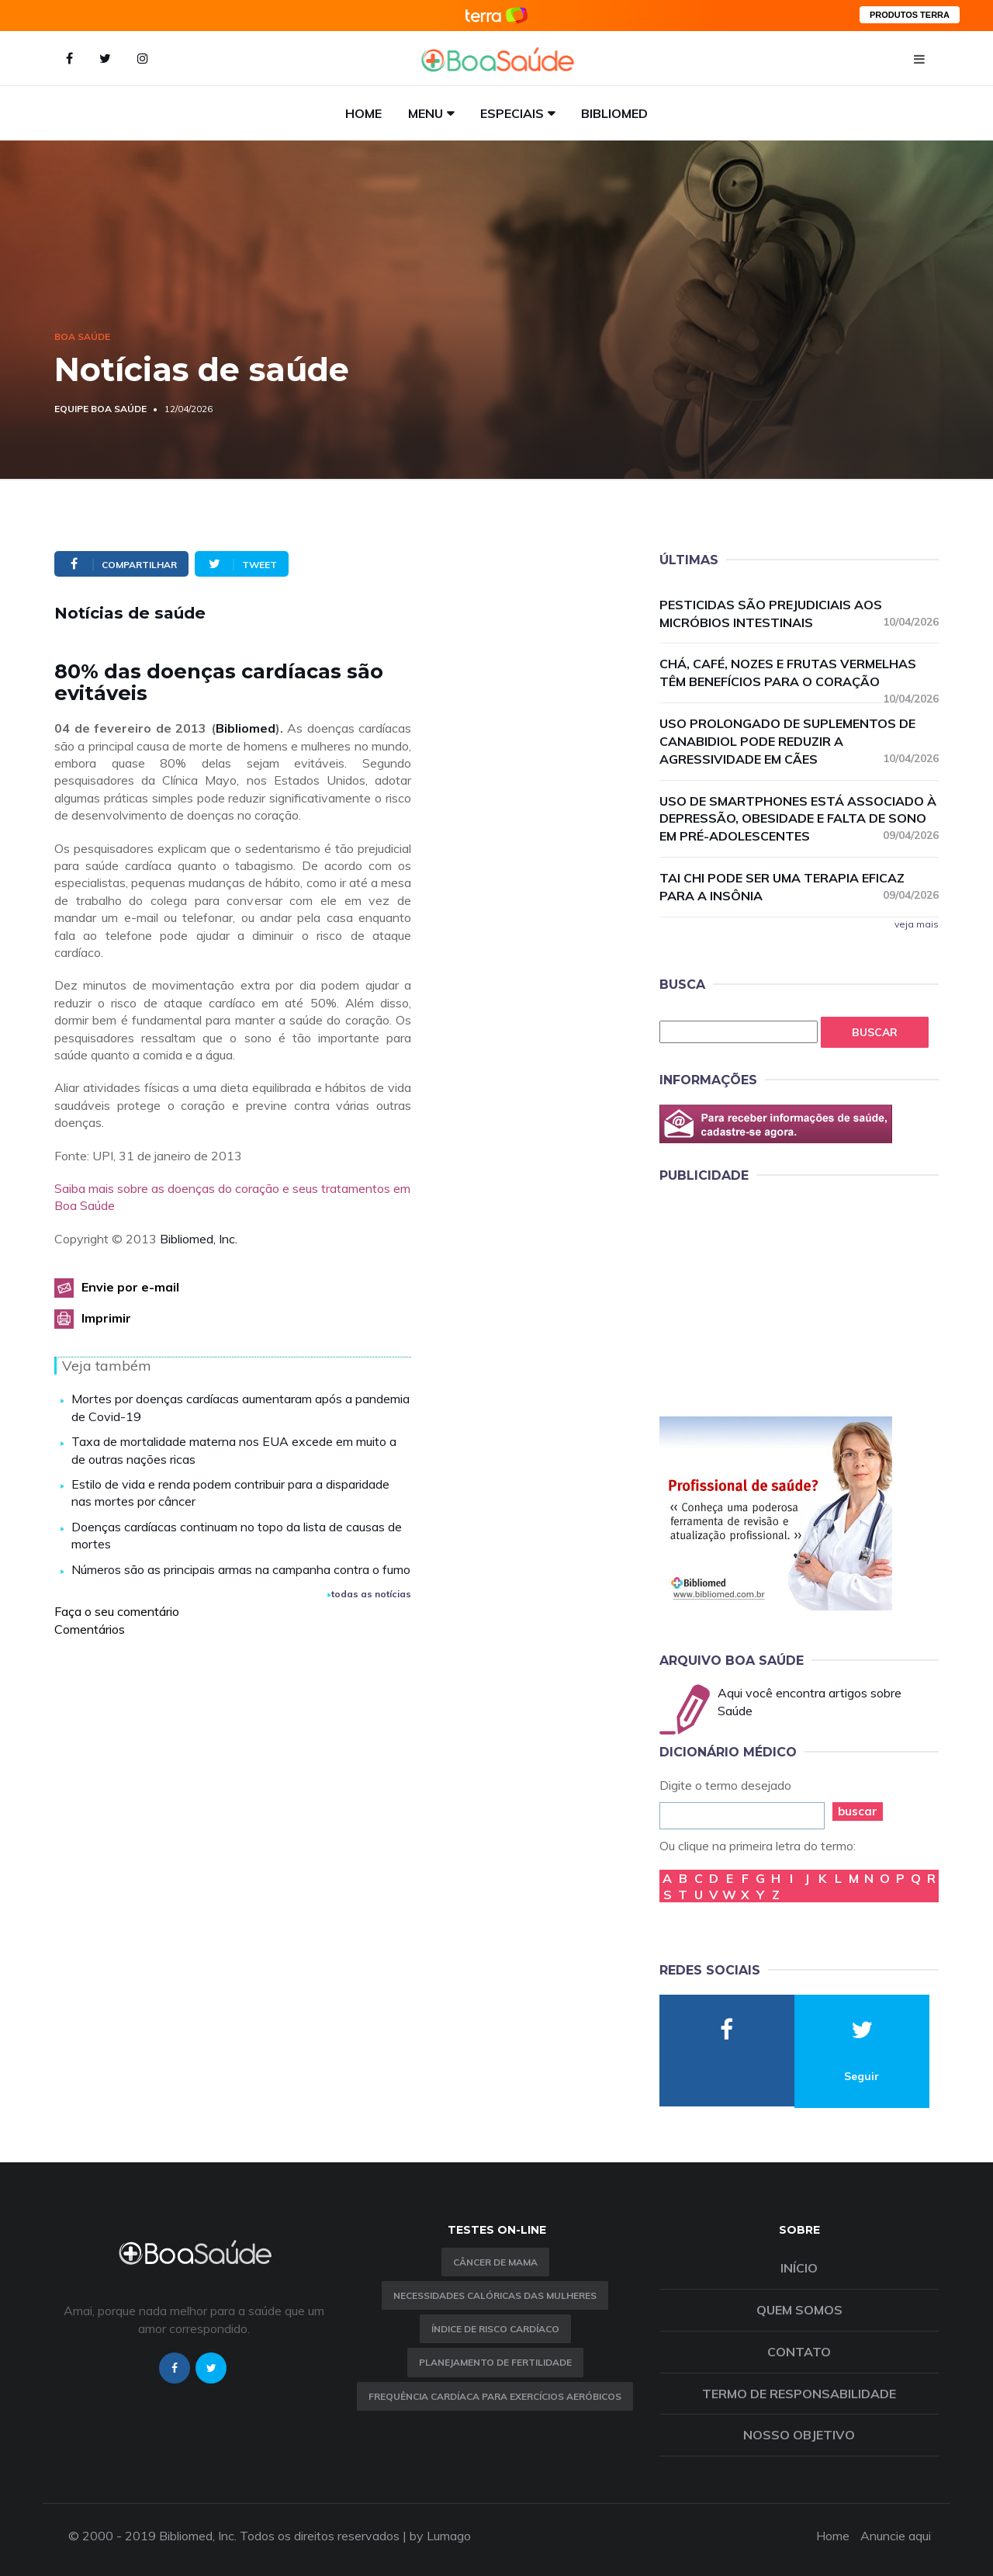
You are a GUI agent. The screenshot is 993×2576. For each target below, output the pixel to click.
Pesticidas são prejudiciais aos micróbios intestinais (799, 613)
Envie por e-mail (130, 1287)
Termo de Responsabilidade (799, 2393)
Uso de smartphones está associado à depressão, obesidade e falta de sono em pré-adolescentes (799, 818)
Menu (425, 113)
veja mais (916, 924)
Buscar (875, 1032)
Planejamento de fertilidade (495, 2362)
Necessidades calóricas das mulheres (495, 2295)
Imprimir (106, 1318)
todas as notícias (369, 1594)
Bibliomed (614, 113)
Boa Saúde (82, 336)
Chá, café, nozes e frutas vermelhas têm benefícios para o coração (799, 673)
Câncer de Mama (495, 2262)
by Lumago (440, 2535)
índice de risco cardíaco (495, 2329)
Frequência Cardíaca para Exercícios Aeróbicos (494, 2396)
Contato (799, 2351)
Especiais (512, 113)
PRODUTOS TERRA (910, 14)
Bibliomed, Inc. (198, 1238)
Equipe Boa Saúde (100, 408)
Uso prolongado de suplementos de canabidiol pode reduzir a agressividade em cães (799, 741)
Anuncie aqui (895, 2535)
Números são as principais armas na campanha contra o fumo (240, 1569)
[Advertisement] (775, 1297)
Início (799, 2268)
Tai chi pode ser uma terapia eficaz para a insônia (799, 886)
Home (363, 113)
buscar (857, 1811)
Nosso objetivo (799, 2435)
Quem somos (799, 2310)
